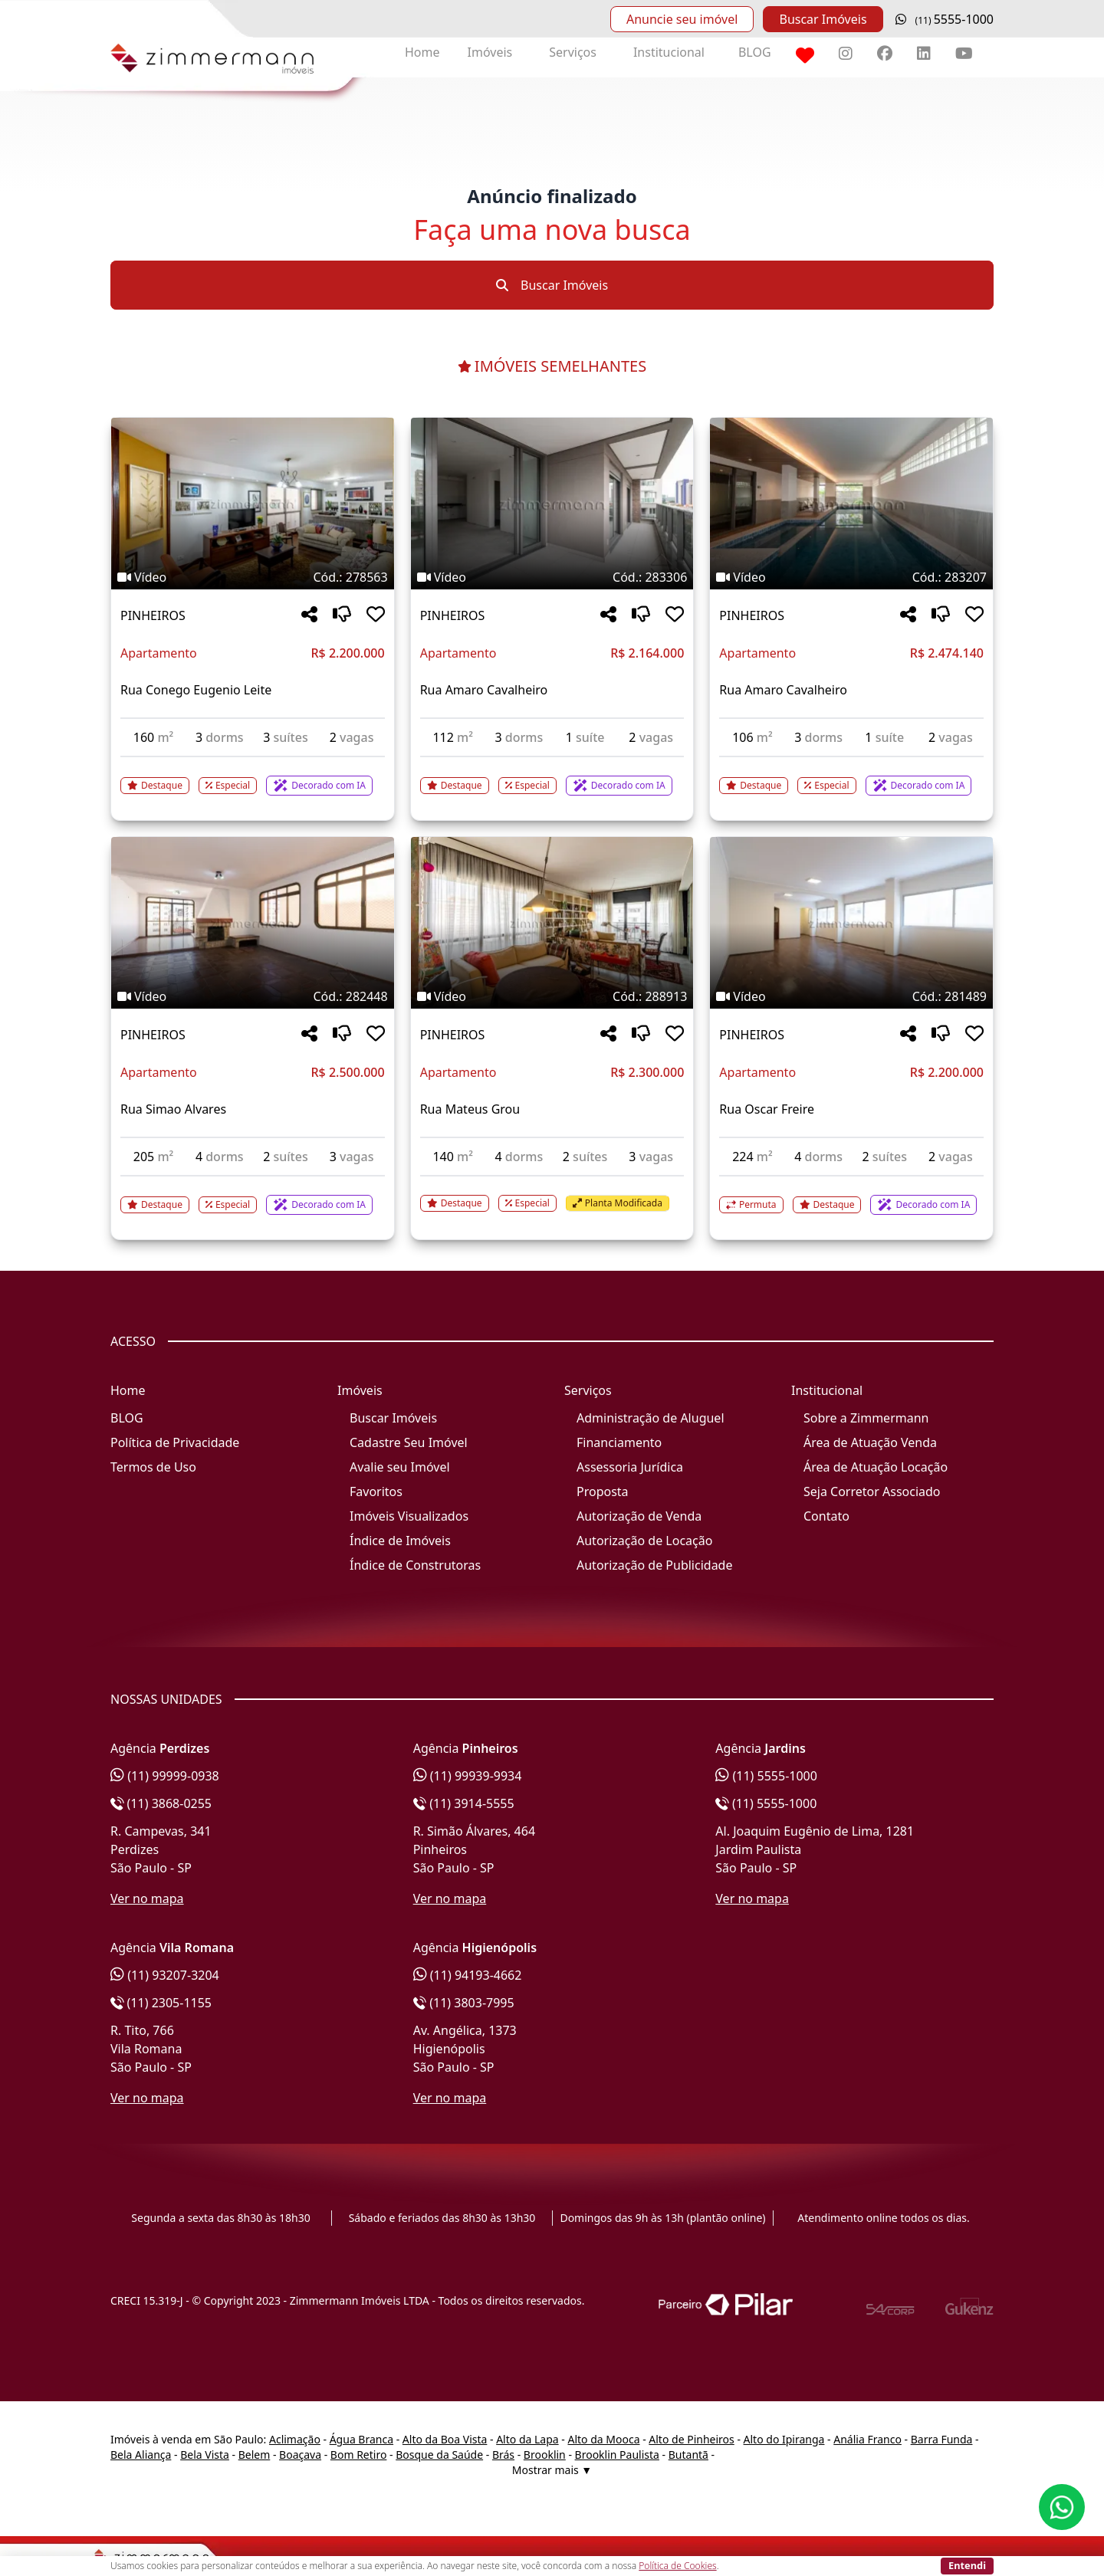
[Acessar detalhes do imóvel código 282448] (252, 1195)
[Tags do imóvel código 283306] (552, 577)
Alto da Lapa (527, 2439)
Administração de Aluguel (650, 1417)
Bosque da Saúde (439, 2454)
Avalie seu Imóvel (400, 1467)
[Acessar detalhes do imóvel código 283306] (552, 776)
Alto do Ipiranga (784, 2439)
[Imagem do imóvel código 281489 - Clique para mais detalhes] (851, 923)
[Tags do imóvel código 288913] (552, 996)
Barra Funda (942, 2439)
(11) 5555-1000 (766, 1775)
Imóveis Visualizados (409, 1516)
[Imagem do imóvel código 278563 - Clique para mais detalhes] (252, 503)
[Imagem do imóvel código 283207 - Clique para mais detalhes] (851, 503)
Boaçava (300, 2454)
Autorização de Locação (644, 1540)
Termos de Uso (153, 1467)
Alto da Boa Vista (445, 2439)
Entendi (967, 2565)
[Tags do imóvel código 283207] (851, 577)
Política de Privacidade (174, 1442)
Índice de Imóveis (400, 1540)
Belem (254, 2454)
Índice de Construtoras (415, 1565)
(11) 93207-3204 (164, 1975)
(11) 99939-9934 (467, 1775)
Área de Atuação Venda (870, 1442)
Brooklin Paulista (617, 2454)
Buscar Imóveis (822, 19)
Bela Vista (204, 2454)
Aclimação (294, 2439)
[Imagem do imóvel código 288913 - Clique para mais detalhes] (552, 923)
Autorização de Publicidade (654, 1565)
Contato (826, 1516)
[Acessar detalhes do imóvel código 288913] (552, 1194)
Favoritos (376, 1491)
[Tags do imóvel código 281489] (851, 996)
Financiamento (619, 1442)
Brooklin (545, 2454)
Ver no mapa (147, 1898)
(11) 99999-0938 (164, 1775)
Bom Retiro (358, 2454)
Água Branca (361, 2439)
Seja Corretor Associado (872, 1491)
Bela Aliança (140, 2454)
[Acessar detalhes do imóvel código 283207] (851, 776)
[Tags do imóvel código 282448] (252, 996)
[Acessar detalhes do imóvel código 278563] (252, 776)
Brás (503, 2454)
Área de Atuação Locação (875, 1467)
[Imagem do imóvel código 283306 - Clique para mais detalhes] (552, 503)
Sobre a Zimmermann (865, 1417)
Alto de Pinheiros (691, 2439)
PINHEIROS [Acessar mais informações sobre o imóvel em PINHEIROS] (153, 615)
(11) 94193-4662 (467, 1975)
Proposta (603, 1491)
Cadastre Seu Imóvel (409, 1442)
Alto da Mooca (603, 2439)
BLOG (754, 52)
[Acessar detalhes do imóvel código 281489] (851, 1195)
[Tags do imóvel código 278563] (252, 577)
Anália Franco (867, 2439)
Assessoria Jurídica (630, 1467)
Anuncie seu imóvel (682, 19)
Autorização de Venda (639, 1516)
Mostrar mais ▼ (552, 2470)
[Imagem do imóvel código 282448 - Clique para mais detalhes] (252, 923)
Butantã (688, 2454)
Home (422, 52)
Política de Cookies (677, 2565)
